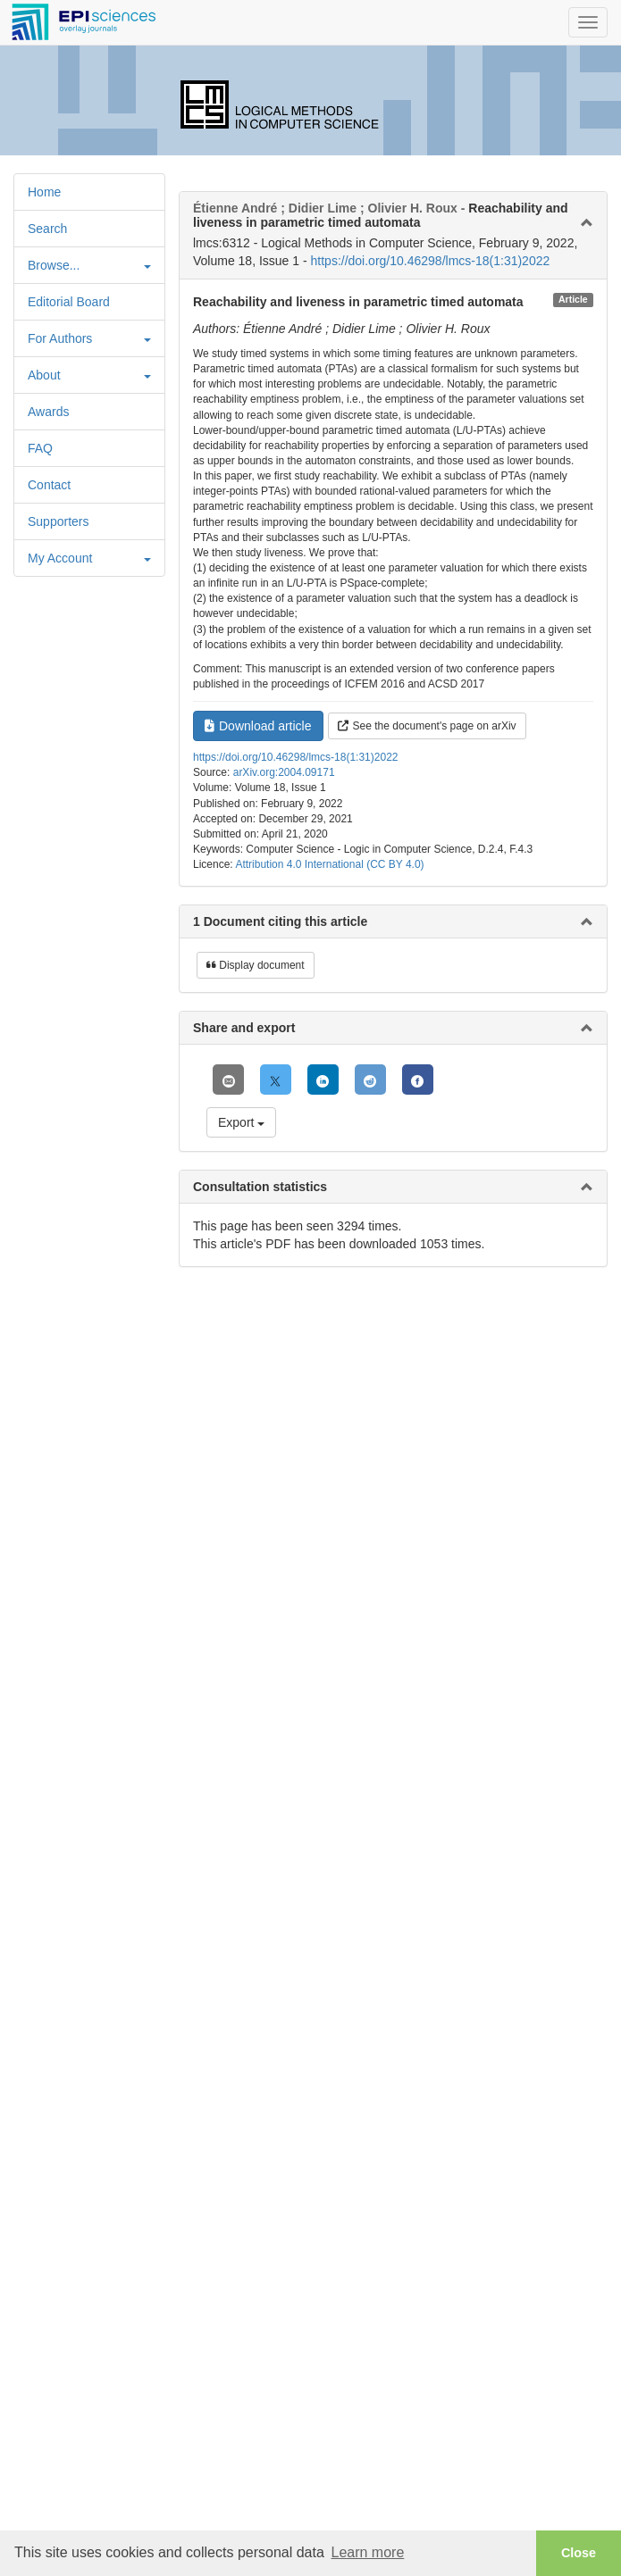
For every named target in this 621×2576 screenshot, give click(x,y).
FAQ (40, 448)
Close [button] (578, 2553)
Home (44, 192)
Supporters (58, 521)
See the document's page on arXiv (427, 726)
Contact (49, 485)
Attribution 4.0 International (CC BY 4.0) (329, 864)
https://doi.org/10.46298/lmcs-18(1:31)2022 (430, 261)
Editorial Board (69, 302)
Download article (258, 726)
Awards (48, 411)
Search (47, 228)
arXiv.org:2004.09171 (284, 772)
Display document (255, 965)
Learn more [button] (367, 2552)
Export (241, 1122)
